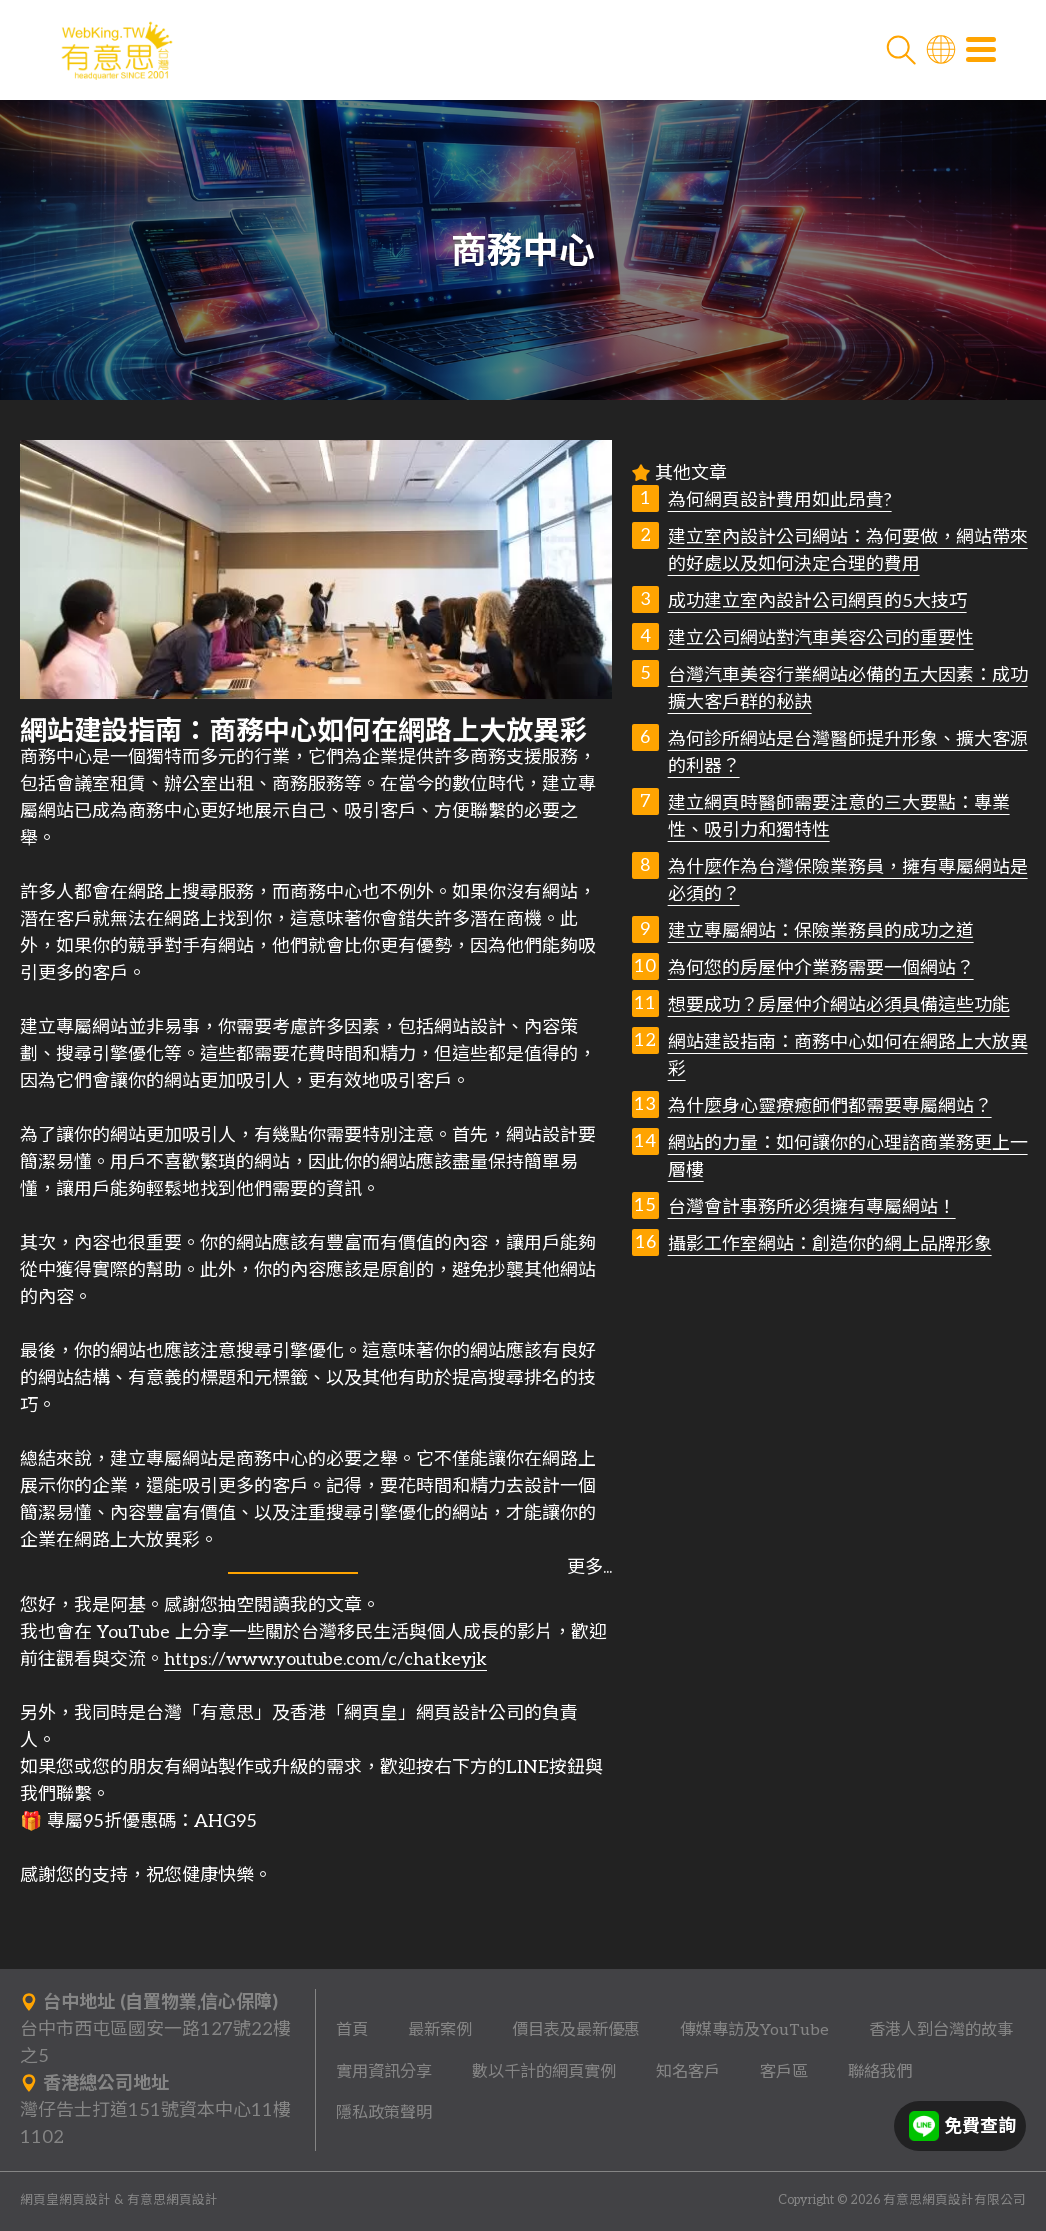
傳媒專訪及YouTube (754, 2030)
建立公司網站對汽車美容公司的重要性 (821, 638)
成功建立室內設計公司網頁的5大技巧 (817, 601)
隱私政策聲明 (384, 2113)
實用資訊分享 (384, 2072)
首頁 (352, 2030)
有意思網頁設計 (172, 2200)
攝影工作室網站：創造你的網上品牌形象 (830, 1244)
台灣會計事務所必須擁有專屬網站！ (812, 1207)
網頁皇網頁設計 (65, 2200)
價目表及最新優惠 (576, 2030)
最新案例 (440, 2030)
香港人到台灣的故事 (941, 2030)
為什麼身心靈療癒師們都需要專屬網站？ (830, 1106)
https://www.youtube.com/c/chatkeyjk (325, 1659)
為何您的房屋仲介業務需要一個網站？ (821, 968)
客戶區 (784, 2072)
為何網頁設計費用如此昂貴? (780, 500)
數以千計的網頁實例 (544, 2072)
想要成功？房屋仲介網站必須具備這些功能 (839, 1005)
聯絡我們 (880, 2072)
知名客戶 (688, 2072)
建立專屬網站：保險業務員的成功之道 (821, 931)
